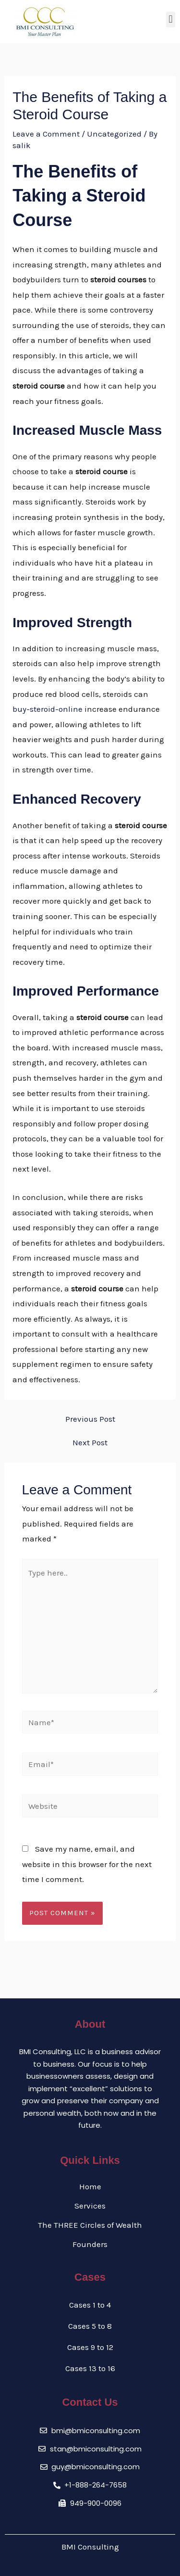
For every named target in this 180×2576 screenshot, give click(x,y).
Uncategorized (114, 134)
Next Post (90, 1443)
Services (90, 2205)
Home (90, 2186)
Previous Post (90, 1419)
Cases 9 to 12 (90, 2347)
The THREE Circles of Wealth (90, 2225)
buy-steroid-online (47, 709)
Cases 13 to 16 (90, 2368)
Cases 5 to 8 (90, 2326)
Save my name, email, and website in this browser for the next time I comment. (87, 1864)
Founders (90, 2244)
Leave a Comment (46, 134)
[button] (170, 19)
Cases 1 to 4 (90, 2305)
